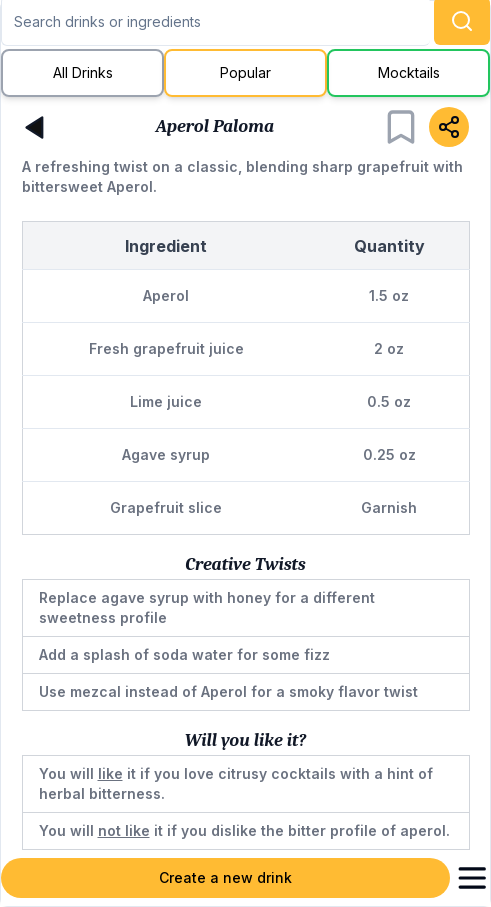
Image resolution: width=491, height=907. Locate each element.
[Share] (449, 127)
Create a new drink (225, 877)
